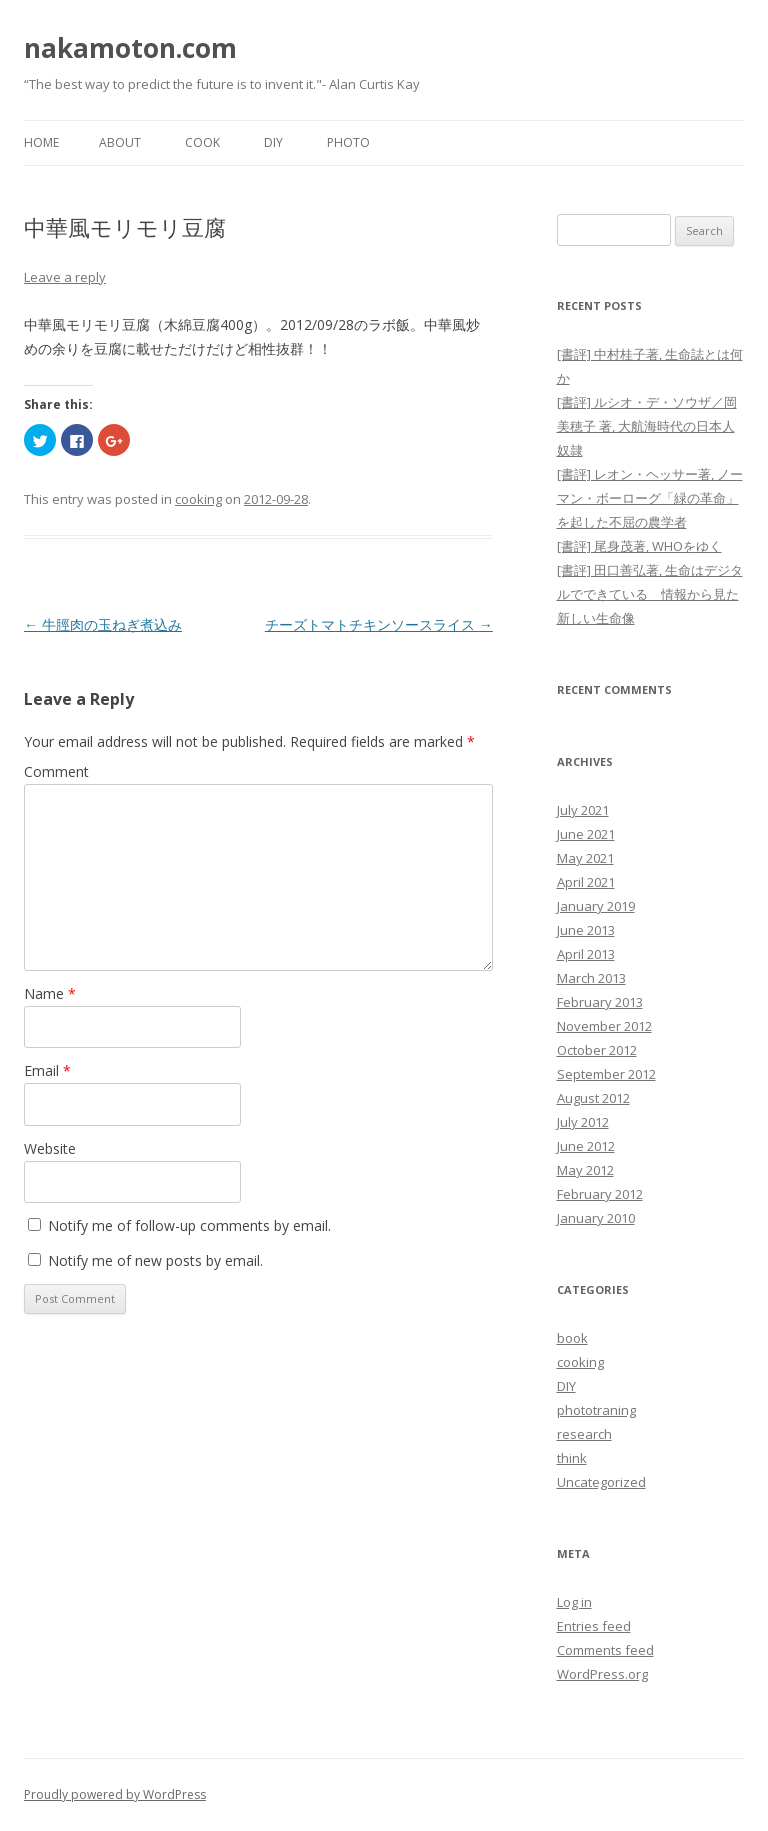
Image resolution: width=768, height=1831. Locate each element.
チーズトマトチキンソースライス (379, 624)
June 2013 (586, 930)
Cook (202, 142)
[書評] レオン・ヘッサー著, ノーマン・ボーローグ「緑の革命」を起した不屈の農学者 (650, 498)
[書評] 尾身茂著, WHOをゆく (639, 546)
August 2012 (593, 1098)
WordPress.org (602, 1674)
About (120, 142)
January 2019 (596, 906)
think (572, 1458)
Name (50, 993)
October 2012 (597, 1050)
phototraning (596, 1410)
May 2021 (585, 858)
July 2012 (583, 1122)
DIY (273, 142)
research (584, 1434)
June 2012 (586, 1146)
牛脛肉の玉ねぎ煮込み (103, 624)
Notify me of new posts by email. (155, 1260)
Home (41, 142)
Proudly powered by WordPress (115, 1794)
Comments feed (605, 1650)
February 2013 (600, 1002)
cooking (198, 499)
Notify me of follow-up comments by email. (189, 1225)
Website (50, 1148)
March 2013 (591, 978)
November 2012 (604, 1026)
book (572, 1338)
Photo (348, 142)
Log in (574, 1602)
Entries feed (594, 1626)
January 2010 (596, 1218)
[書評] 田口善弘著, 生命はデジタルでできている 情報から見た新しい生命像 (650, 594)
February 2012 (600, 1194)
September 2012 (606, 1074)
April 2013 (586, 954)
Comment (56, 771)
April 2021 (586, 882)
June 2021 (586, 834)
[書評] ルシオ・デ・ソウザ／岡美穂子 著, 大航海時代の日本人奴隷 (647, 426)
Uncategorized (601, 1482)
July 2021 (583, 810)
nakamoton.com (130, 48)
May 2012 (585, 1170)
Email (47, 1070)
